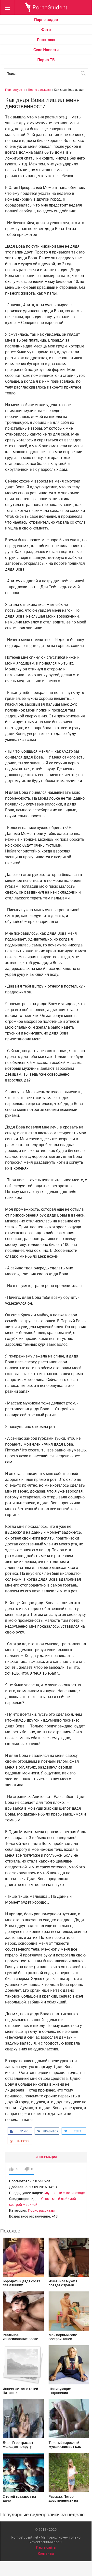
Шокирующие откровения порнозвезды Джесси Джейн (66, 2394)
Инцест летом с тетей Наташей (20, 2390)
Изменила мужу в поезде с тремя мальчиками (63, 2285)
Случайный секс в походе (64, 2192)
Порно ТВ (46, 59)
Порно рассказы (41, 2210)
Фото (46, 29)
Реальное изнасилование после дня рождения (20, 2339)
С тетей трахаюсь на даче (19, 2498)
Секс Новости (46, 49)
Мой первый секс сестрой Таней (63, 2337)
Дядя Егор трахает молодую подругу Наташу (18, 2446)
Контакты (46, 2553)
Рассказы (46, 39)
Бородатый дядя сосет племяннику (21, 2283)
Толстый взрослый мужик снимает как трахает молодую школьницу (65, 2448)
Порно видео (46, 19)
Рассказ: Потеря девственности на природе (63, 2500)
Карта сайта (46, 2547)
